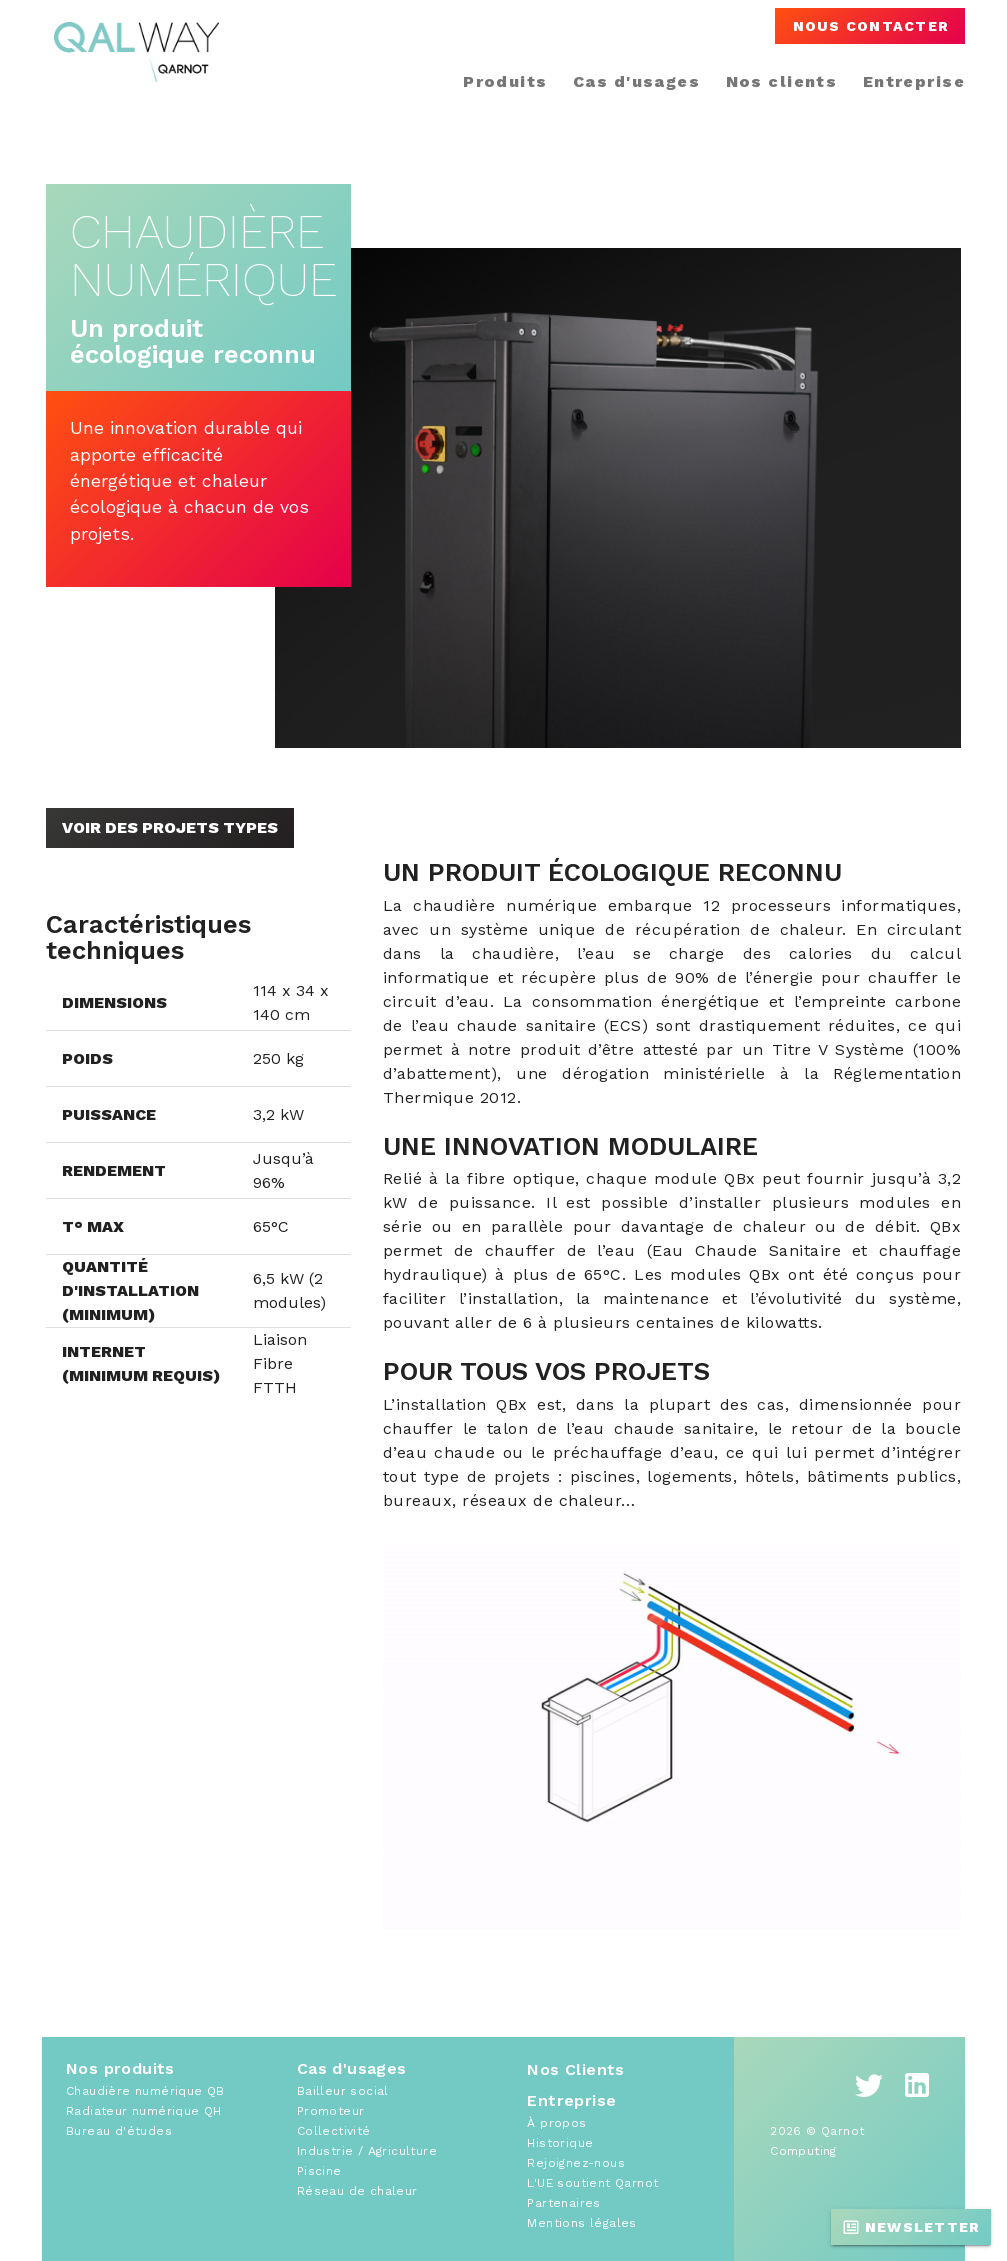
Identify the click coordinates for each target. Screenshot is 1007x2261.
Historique (560, 2143)
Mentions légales (581, 2223)
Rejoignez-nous (576, 2163)
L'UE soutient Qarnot (592, 2183)
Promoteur (331, 2111)
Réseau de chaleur (357, 2191)
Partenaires (563, 2203)
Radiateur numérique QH (144, 2111)
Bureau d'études (119, 2131)
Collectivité (334, 2131)
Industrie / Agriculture (367, 2151)
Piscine (319, 2171)
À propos (556, 2123)
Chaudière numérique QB (145, 2091)
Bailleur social (343, 2091)
